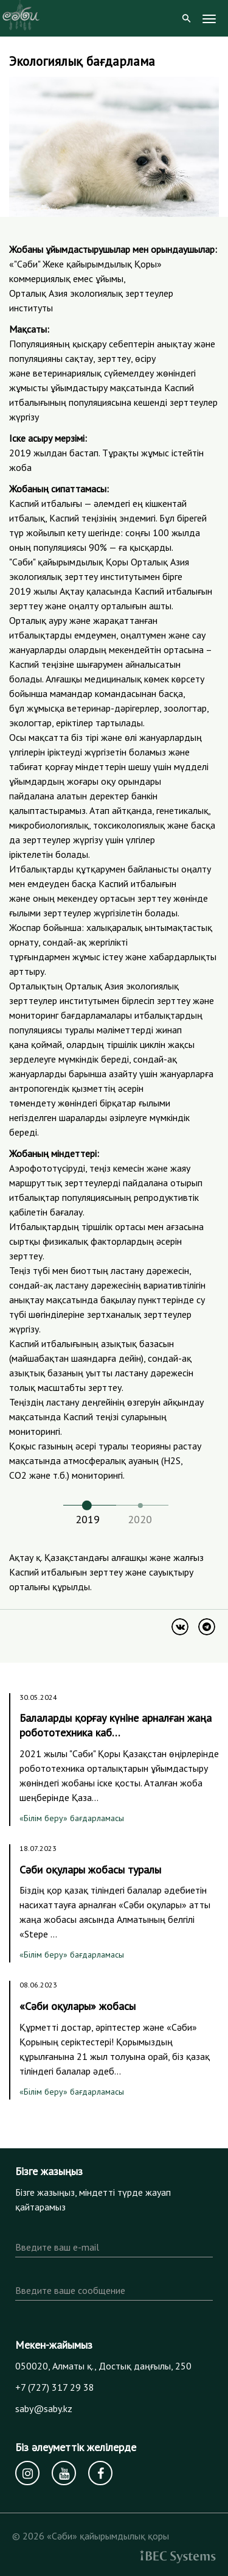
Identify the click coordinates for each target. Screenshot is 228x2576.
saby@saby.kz (43, 2408)
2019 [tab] (87, 1519)
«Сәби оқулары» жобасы (77, 2006)
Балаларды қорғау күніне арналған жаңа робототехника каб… (115, 1725)
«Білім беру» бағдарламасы (71, 1818)
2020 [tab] (140, 1519)
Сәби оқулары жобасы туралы (90, 1870)
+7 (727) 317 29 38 (54, 2387)
